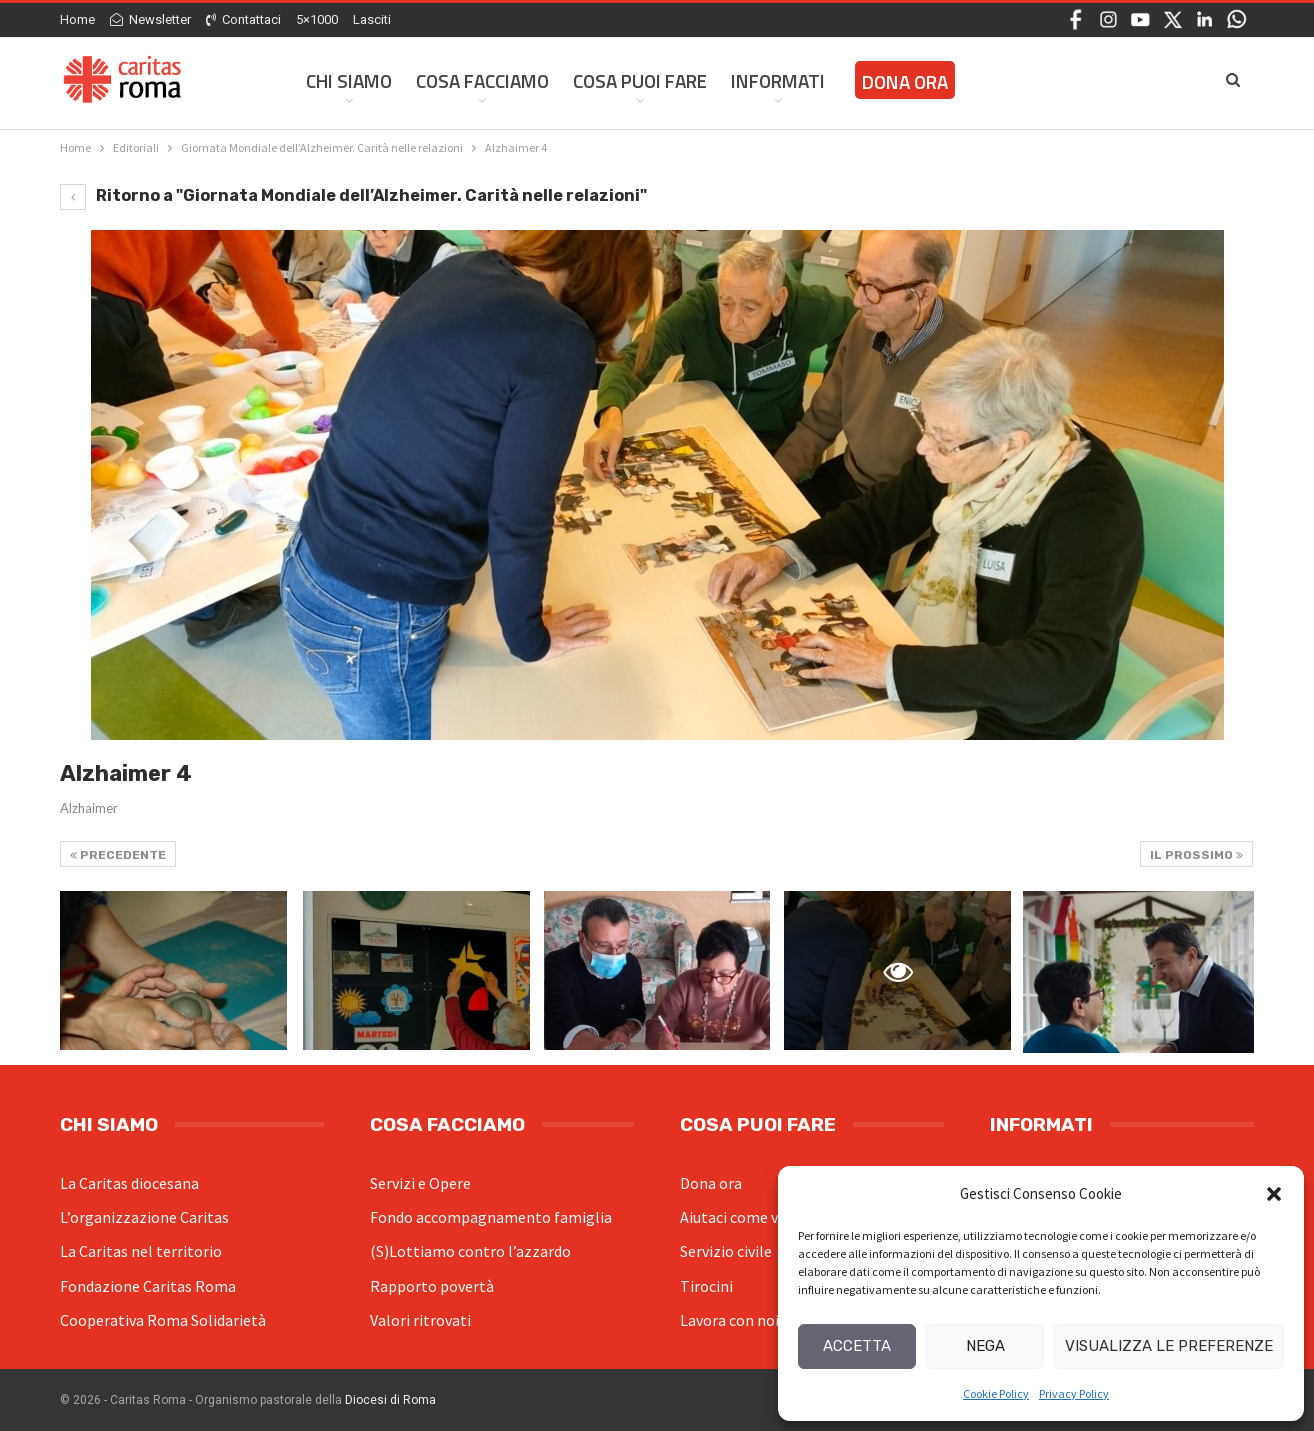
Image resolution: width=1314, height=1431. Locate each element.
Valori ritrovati (420, 1320)
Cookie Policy (996, 1393)
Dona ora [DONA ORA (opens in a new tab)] (905, 81)
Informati (778, 80)
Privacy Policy (1074, 1393)
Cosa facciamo (482, 80)
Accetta (857, 1346)
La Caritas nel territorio (141, 1251)
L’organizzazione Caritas (144, 1217)
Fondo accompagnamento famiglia (491, 1217)
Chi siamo (349, 80)
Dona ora (711, 1183)
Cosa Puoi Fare (640, 80)
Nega (985, 1346)
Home (77, 19)
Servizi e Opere (420, 1183)
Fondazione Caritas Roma (148, 1286)
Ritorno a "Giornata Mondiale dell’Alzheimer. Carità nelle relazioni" (353, 195)
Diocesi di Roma (390, 1400)
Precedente (118, 855)
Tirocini (706, 1286)
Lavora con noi (729, 1320)
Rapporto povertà (432, 1286)
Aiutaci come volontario (762, 1217)
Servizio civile (726, 1251)
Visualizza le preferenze (1169, 1346)
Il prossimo (1196, 855)
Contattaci (243, 19)
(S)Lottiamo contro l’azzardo (470, 1251)
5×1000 (317, 19)
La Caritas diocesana (129, 1183)
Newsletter (150, 19)
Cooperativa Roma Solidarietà (163, 1320)
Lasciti (372, 19)
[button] (1274, 1194)
